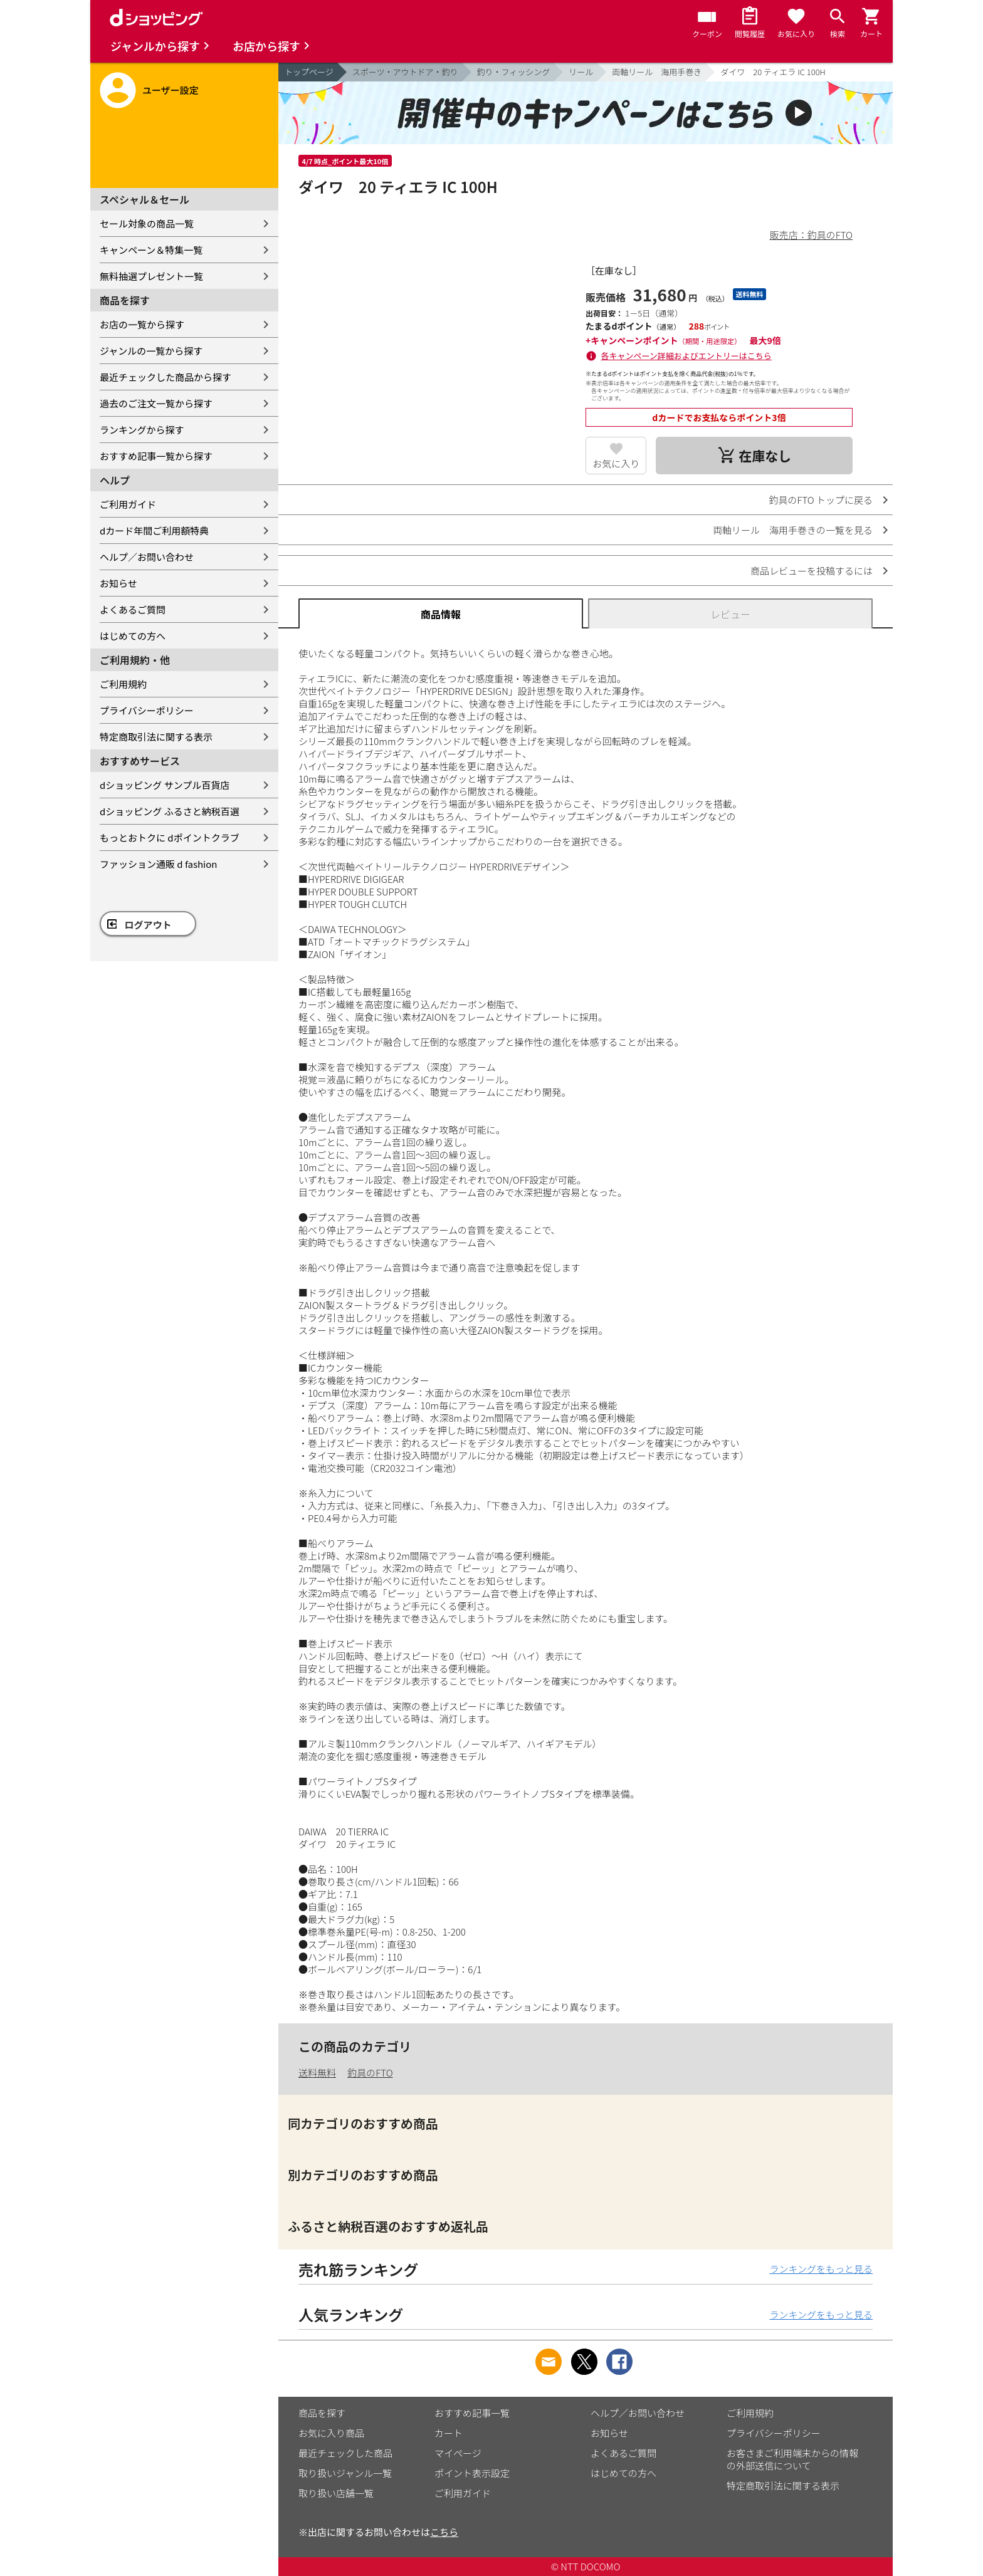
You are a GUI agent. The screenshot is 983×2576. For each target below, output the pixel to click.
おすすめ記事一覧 (472, 2412)
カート (448, 2432)
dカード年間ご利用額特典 (154, 530)
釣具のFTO (369, 2072)
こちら (444, 2531)
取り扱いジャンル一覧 (345, 2473)
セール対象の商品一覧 (147, 223)
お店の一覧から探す (142, 324)
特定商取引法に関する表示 (156, 736)
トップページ (309, 72)
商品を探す (321, 2412)
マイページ (457, 2452)
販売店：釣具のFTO (811, 234)
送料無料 (317, 2072)
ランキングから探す (142, 429)
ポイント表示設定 (472, 2473)
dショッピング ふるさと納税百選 (169, 811)
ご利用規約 (123, 684)
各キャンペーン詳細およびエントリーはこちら (686, 356)
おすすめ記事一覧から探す (156, 455)
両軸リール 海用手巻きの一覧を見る (793, 529)
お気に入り (615, 463)
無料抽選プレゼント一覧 (151, 276)
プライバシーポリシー (147, 710)
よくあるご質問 (133, 609)
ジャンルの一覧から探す (151, 350)
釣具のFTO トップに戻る (821, 499)
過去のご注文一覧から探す (156, 403)
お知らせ (118, 583)
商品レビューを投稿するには (811, 570)
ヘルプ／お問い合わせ (147, 556)
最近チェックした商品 (345, 2452)
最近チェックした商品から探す (165, 376)
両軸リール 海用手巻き (657, 72)
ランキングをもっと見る (821, 2268)
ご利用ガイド (128, 504)
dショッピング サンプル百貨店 (164, 784)
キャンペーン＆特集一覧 (151, 249)
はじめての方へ (133, 635)
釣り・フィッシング (513, 72)
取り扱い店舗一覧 (336, 2493)
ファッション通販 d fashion (158, 863)
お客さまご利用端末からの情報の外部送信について (792, 2459)
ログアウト (148, 924)
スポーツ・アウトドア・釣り (405, 72)
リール (581, 72)
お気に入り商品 (331, 2432)
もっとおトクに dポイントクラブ (169, 837)
